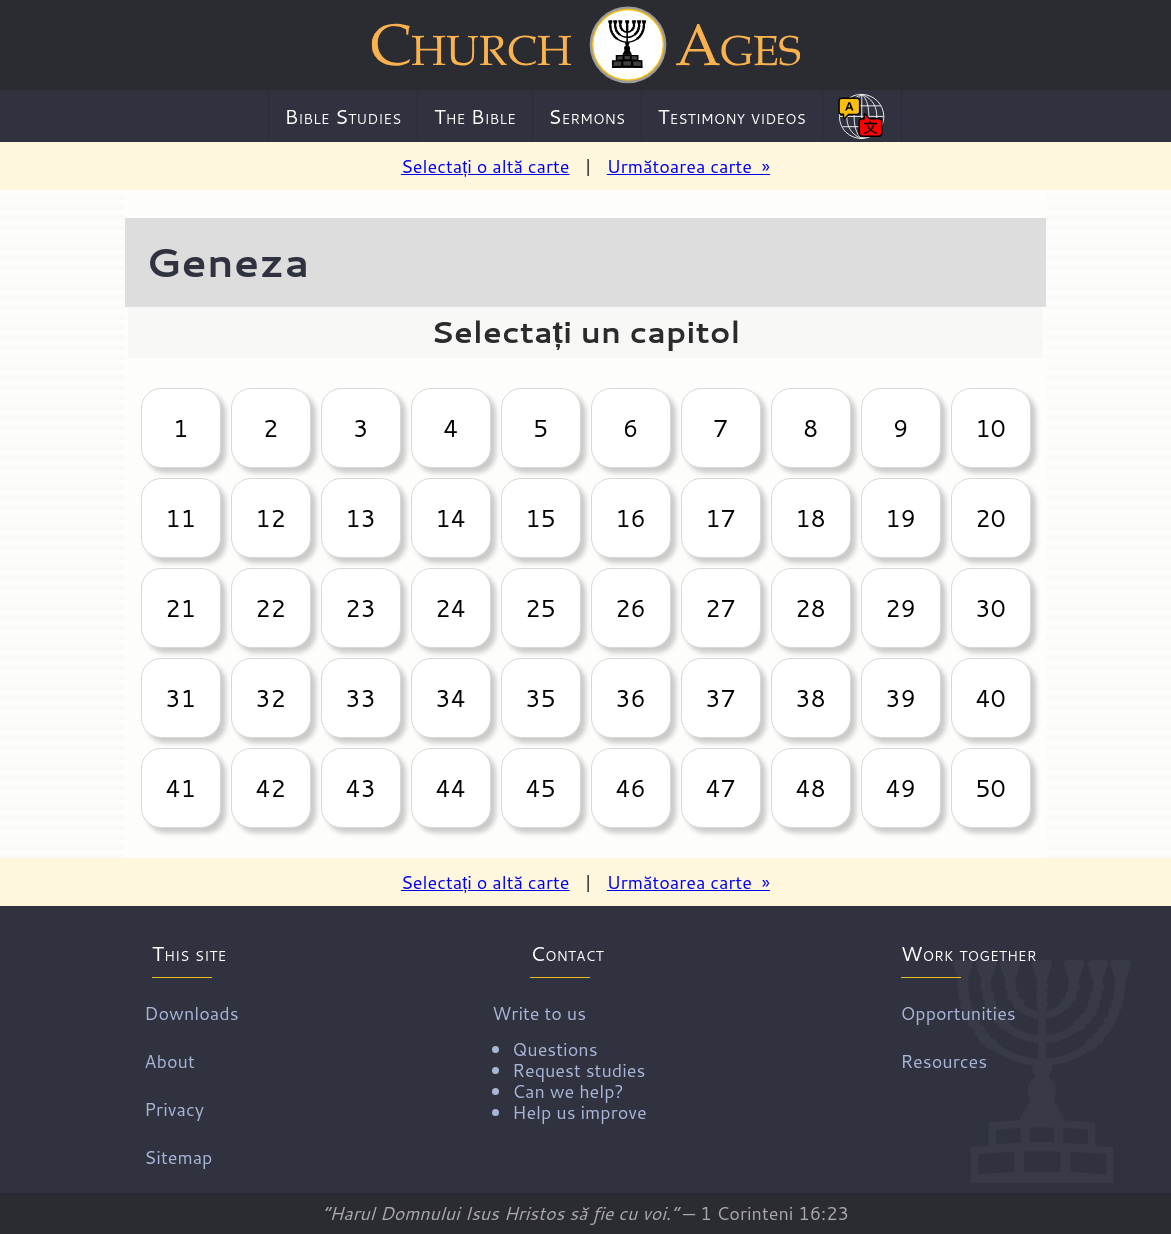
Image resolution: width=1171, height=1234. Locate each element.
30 (990, 608)
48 (810, 788)
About (169, 1061)
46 (630, 788)
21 (180, 608)
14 (450, 518)
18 (810, 518)
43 (360, 788)
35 (540, 698)
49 (900, 788)
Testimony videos (732, 116)
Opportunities (957, 1013)
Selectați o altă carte (485, 166)
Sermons (586, 116)
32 (270, 698)
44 (450, 788)
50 (990, 788)
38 (810, 698)
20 (990, 518)
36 (630, 698)
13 (360, 518)
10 (990, 428)
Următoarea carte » (688, 166)
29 (900, 608)
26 (630, 608)
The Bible (475, 116)
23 (360, 608)
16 (630, 518)
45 (540, 788)
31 (180, 698)
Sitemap (178, 1157)
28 (810, 608)
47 (720, 788)
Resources (943, 1061)
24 (450, 608)
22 (270, 608)
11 (180, 518)
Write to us (569, 1061)
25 (540, 608)
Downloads (191, 1013)
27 (720, 608)
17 (720, 518)
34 (450, 698)
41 (180, 788)
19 (900, 518)
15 (540, 518)
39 (900, 698)
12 (270, 518)
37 (720, 698)
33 (360, 698)
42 (270, 788)
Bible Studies (343, 116)
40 (990, 698)
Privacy (174, 1109)
